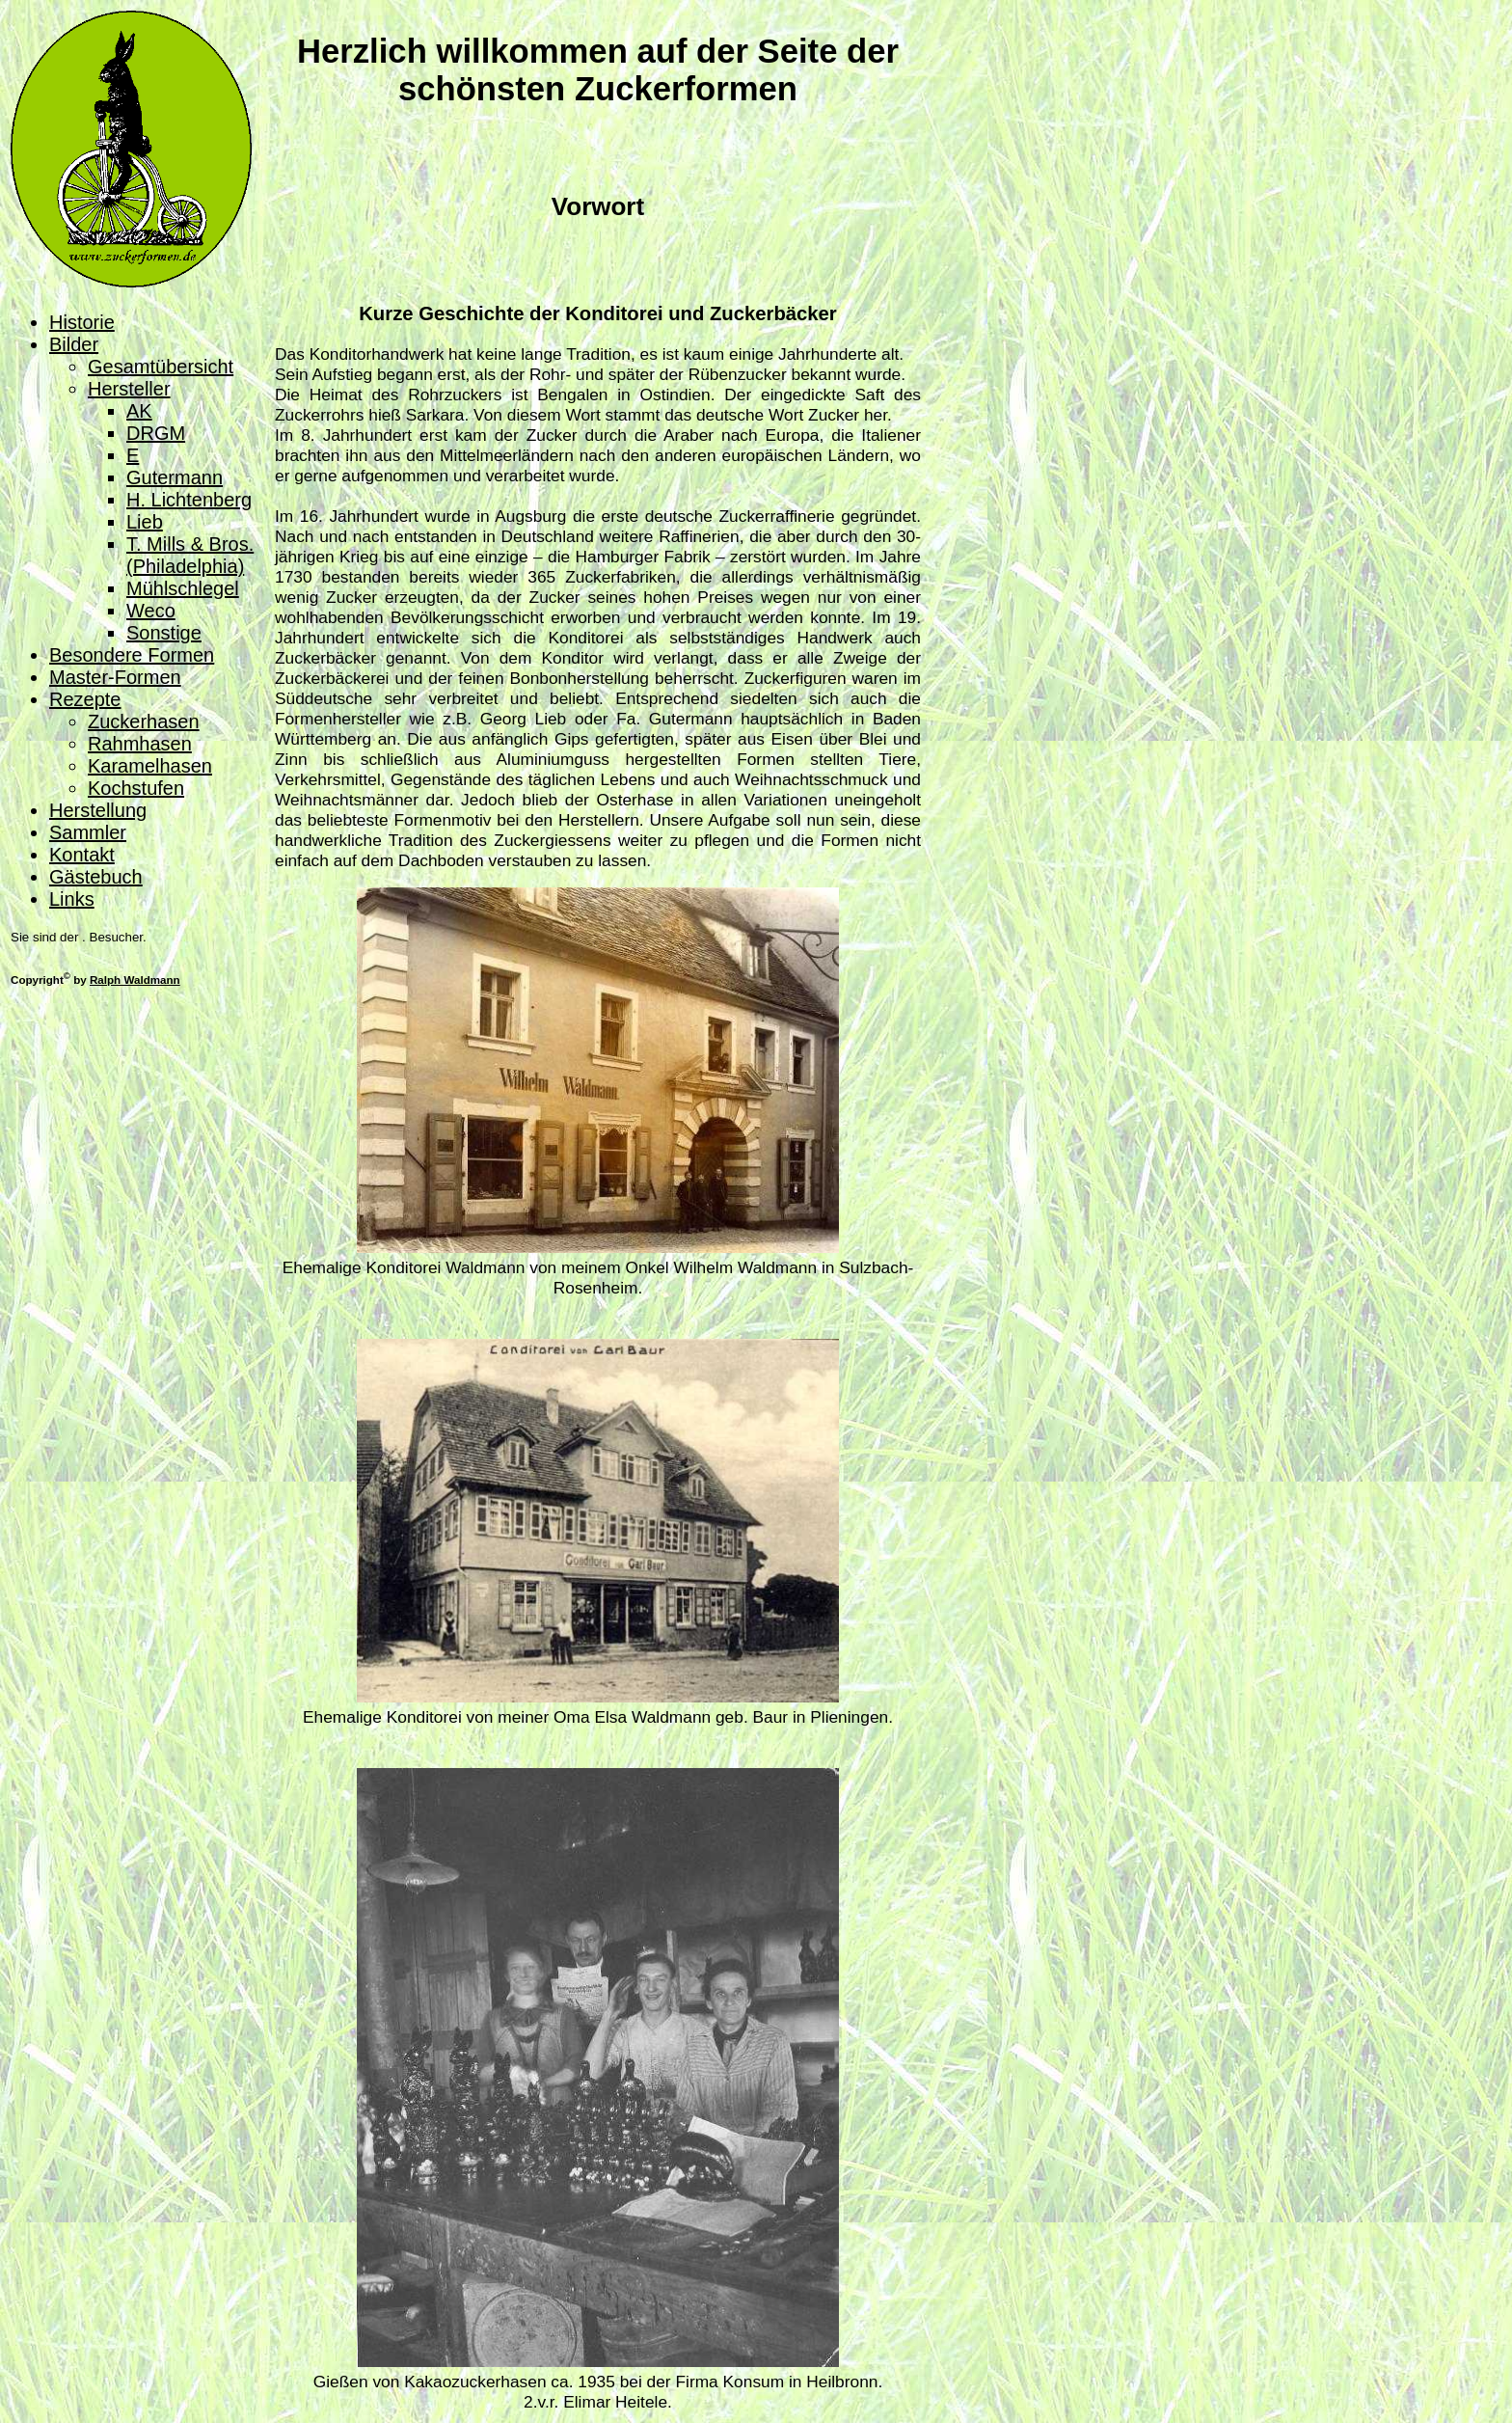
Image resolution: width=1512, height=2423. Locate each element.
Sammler (87, 832)
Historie (82, 322)
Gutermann (174, 477)
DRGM (155, 433)
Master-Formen (115, 677)
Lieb (144, 521)
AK (139, 411)
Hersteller (129, 388)
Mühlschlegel (182, 588)
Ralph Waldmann (135, 979)
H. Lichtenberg (189, 499)
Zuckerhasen (144, 721)
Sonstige (164, 632)
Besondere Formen (131, 655)
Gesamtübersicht (160, 366)
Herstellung (98, 810)
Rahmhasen (140, 743)
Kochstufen (136, 788)
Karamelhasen (150, 765)
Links (71, 899)
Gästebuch (96, 876)
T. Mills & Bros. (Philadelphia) (190, 555)
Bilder (73, 344)
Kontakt (82, 854)
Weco (151, 610)
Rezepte (85, 699)
